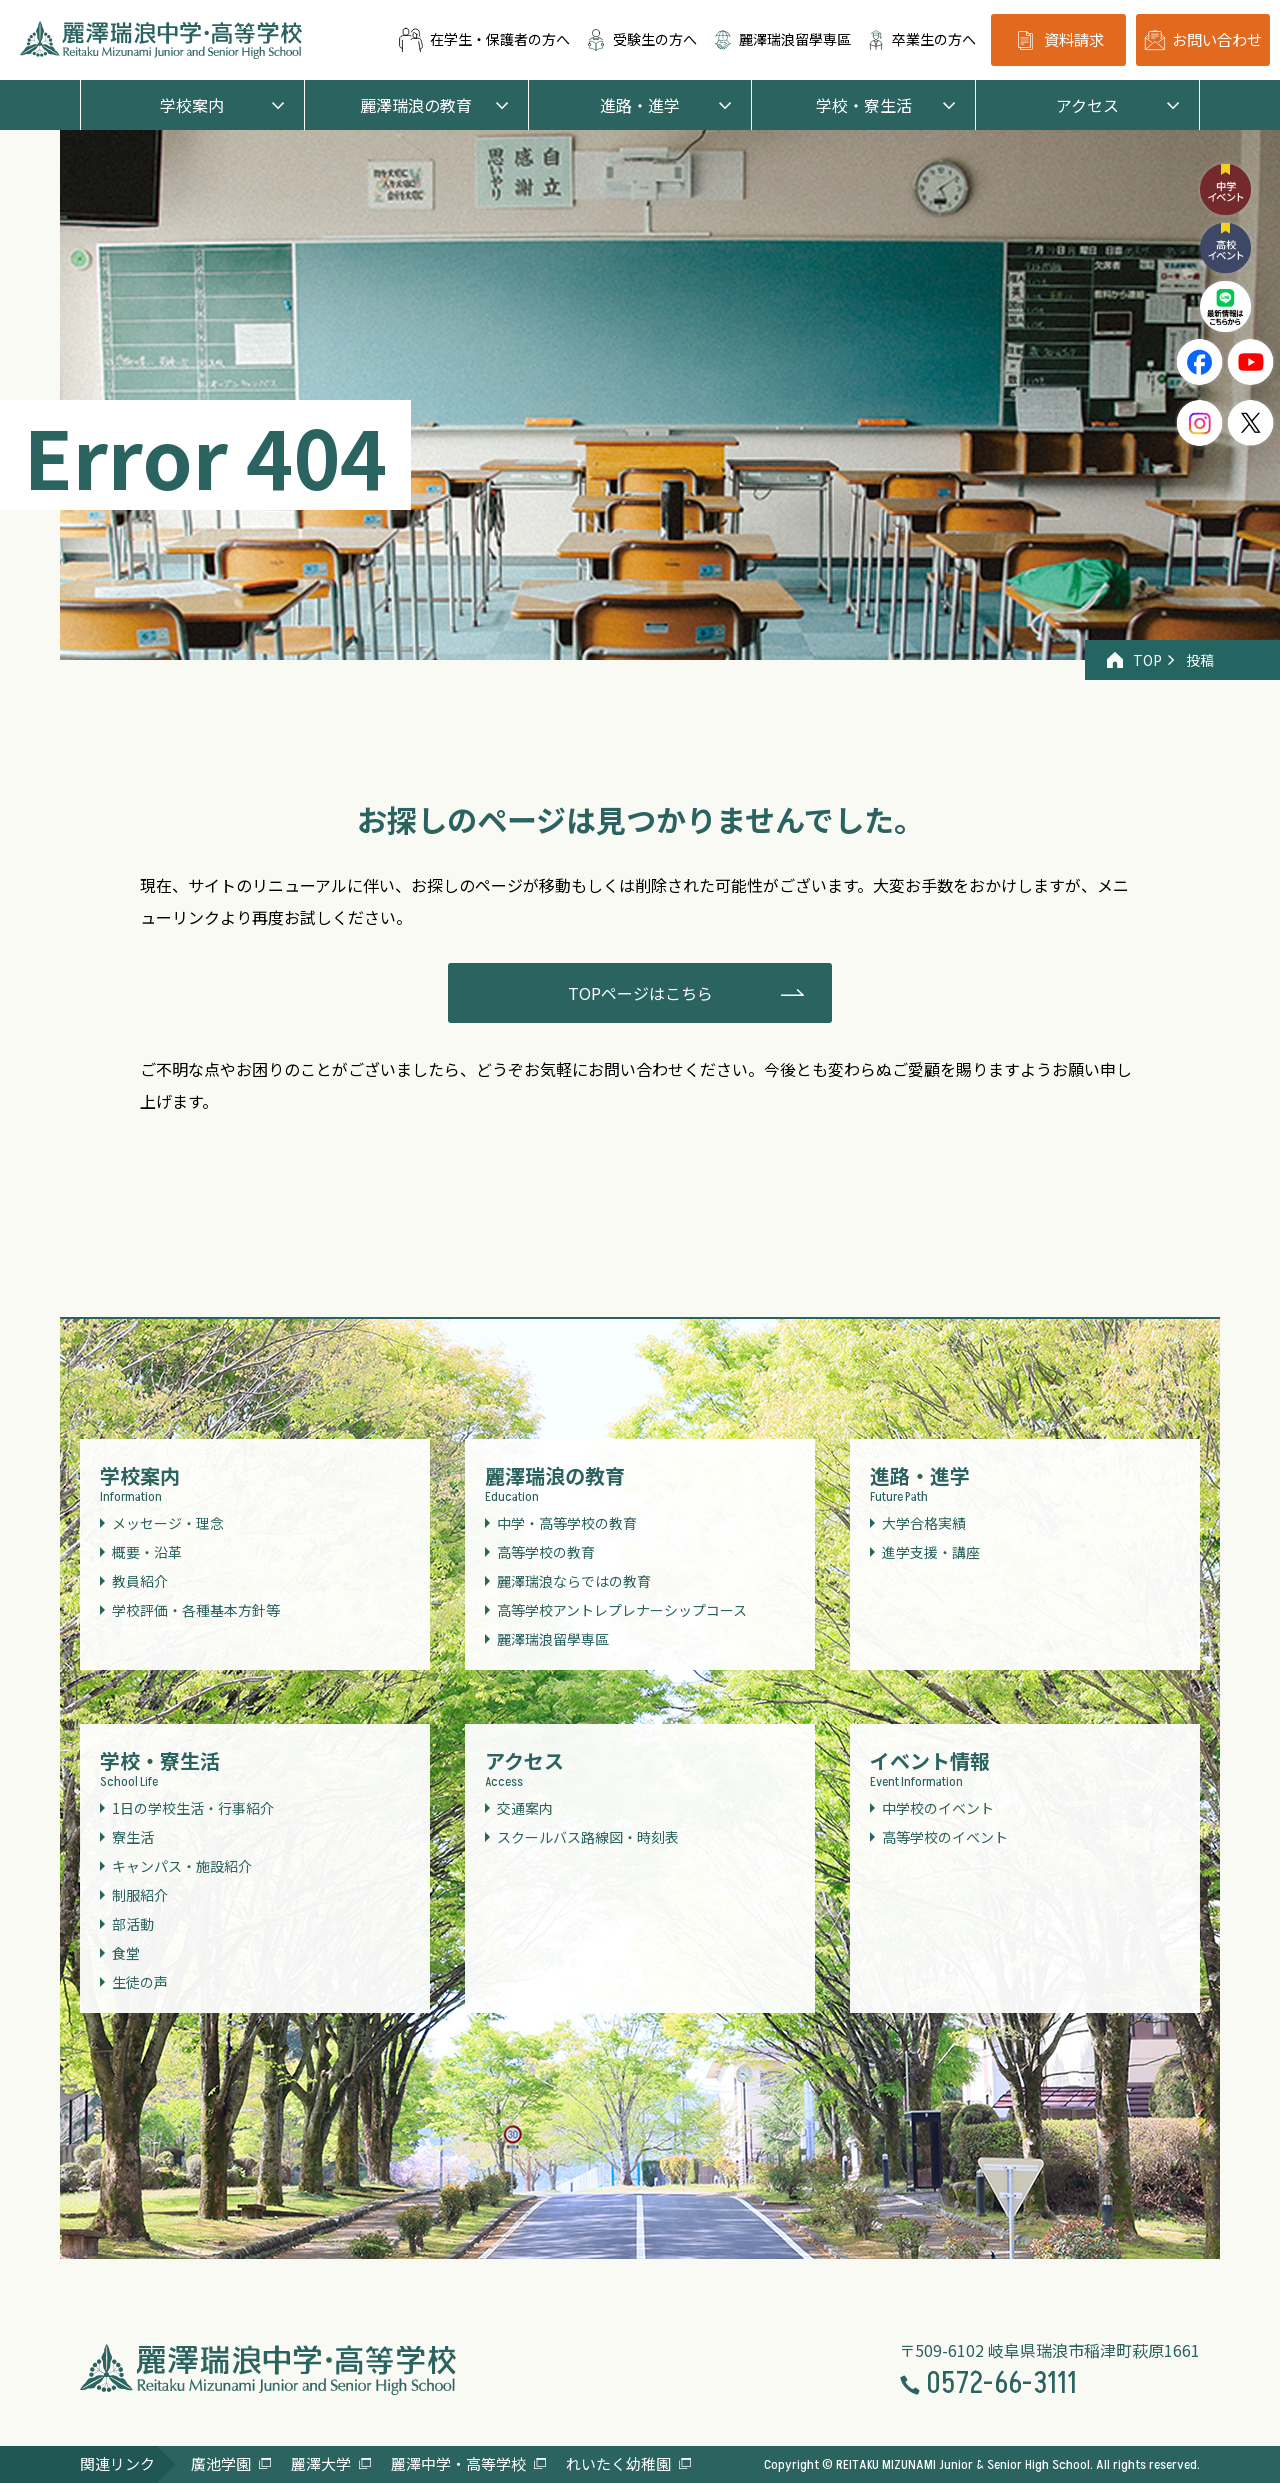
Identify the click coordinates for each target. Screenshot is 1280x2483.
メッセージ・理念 (168, 1523)
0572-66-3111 (988, 2384)
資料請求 (1058, 40)
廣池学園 (221, 2463)
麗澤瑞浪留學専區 (782, 39)
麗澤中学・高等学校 (458, 2463)
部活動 (133, 1924)
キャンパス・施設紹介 (182, 1866)
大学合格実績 (924, 1523)
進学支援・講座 (931, 1552)
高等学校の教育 (546, 1552)
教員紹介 (140, 1581)
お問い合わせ (1203, 39)
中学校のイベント (938, 1808)
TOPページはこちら (640, 993)
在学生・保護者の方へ (484, 40)
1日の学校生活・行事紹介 (193, 1808)
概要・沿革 (147, 1552)
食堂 (126, 1953)
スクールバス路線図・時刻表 (588, 1837)
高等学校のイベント (945, 1837)
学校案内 (192, 105)
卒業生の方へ (921, 39)
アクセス (1087, 105)
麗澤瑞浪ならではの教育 (574, 1581)
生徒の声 (140, 1982)
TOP (1134, 660)
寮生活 (133, 1837)
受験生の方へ (641, 40)
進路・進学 (640, 105)
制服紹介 (140, 1895)
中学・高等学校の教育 (567, 1523)
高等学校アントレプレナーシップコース (622, 1610)
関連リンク (117, 2463)
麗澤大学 (321, 2463)
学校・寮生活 (864, 105)
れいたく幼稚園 (618, 2463)
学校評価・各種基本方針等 (196, 1610)
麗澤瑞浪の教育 (416, 105)
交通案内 (525, 1808)
